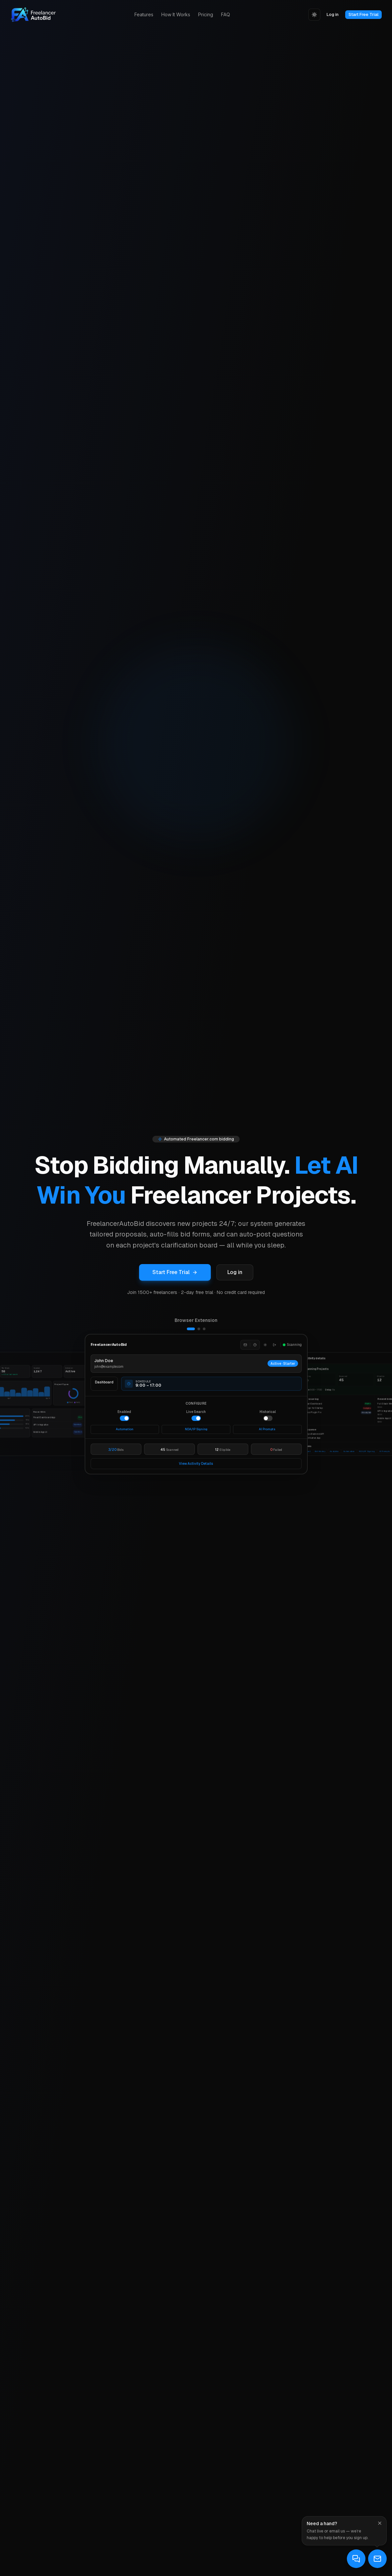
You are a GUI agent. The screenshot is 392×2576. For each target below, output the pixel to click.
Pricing (205, 14)
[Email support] (377, 2558)
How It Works (175, 14)
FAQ (225, 14)
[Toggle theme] (314, 15)
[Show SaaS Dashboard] (204, 1329)
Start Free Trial (363, 14)
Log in (333, 14)
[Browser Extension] (196, 1404)
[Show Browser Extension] (191, 1329)
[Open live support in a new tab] (356, 2558)
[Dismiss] (379, 2523)
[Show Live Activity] (198, 1329)
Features (143, 14)
